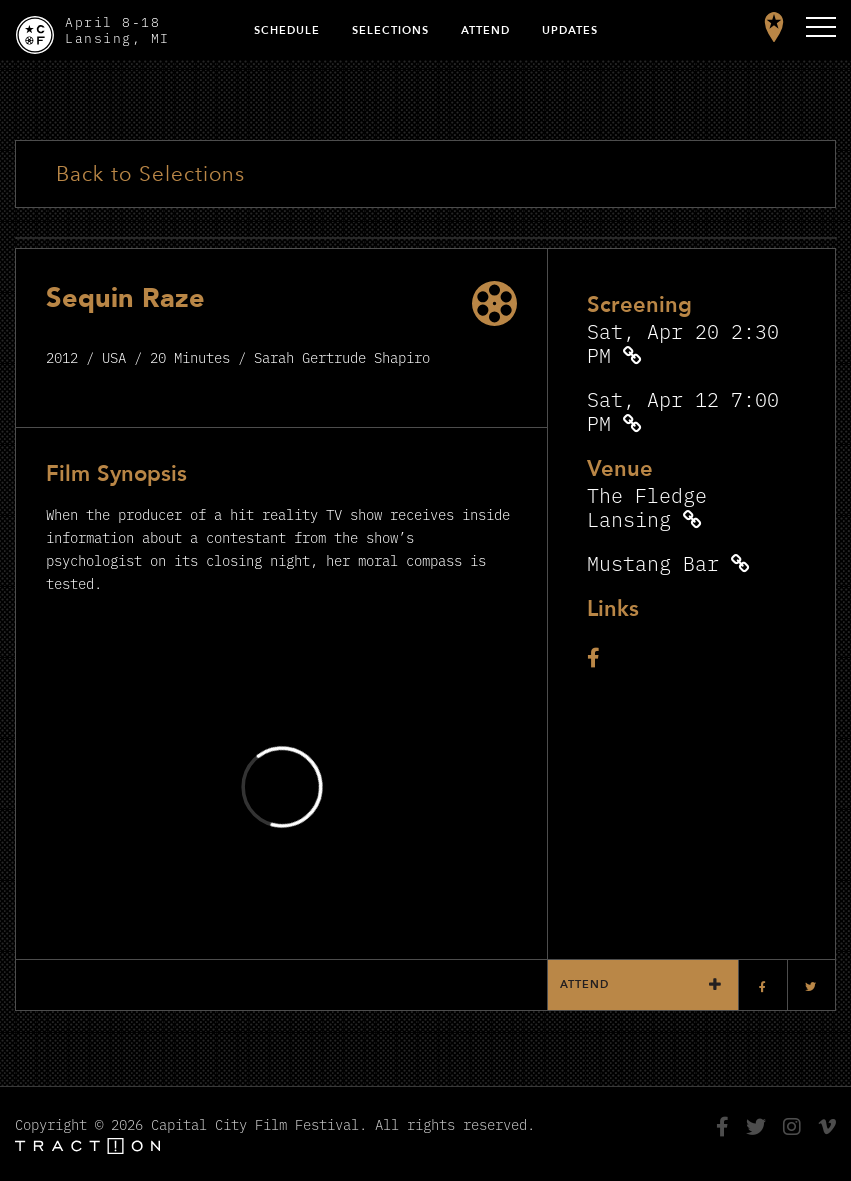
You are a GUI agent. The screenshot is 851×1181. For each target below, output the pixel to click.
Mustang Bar (653, 562)
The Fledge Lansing (647, 506)
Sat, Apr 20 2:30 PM (683, 342)
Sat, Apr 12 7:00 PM (683, 410)
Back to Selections (150, 174)
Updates (570, 30)
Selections (390, 30)
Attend (485, 30)
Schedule (287, 30)
